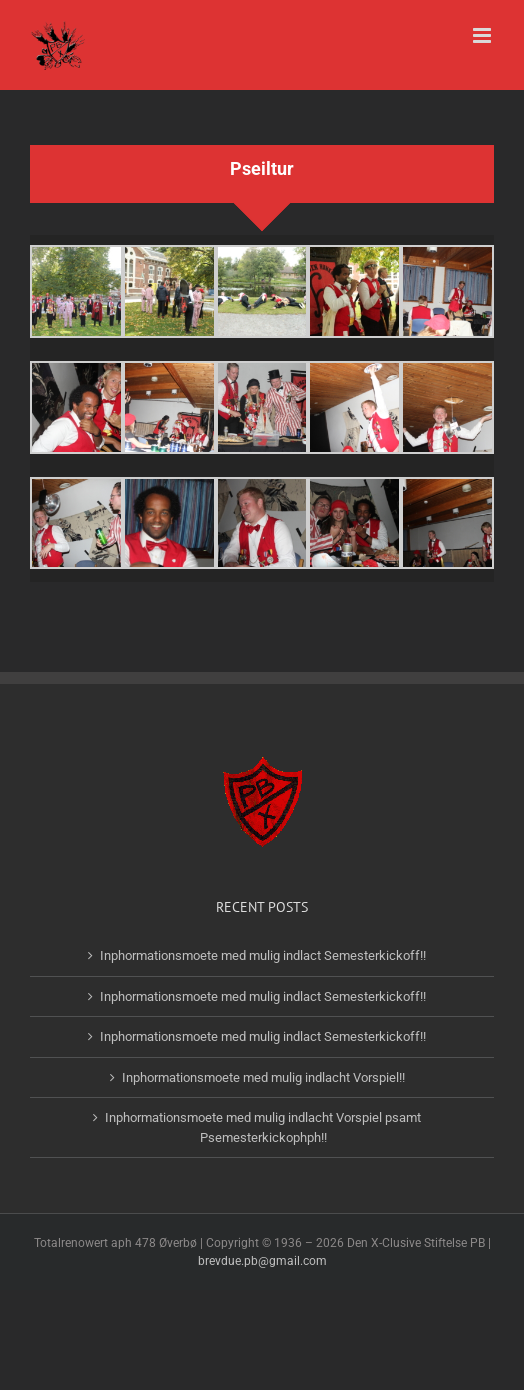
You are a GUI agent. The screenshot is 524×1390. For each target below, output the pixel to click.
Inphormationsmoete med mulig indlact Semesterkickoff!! (263, 955)
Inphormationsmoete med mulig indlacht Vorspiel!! (263, 1077)
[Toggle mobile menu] (483, 35)
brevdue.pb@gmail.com (262, 1261)
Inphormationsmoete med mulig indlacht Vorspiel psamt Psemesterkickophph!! (263, 1127)
